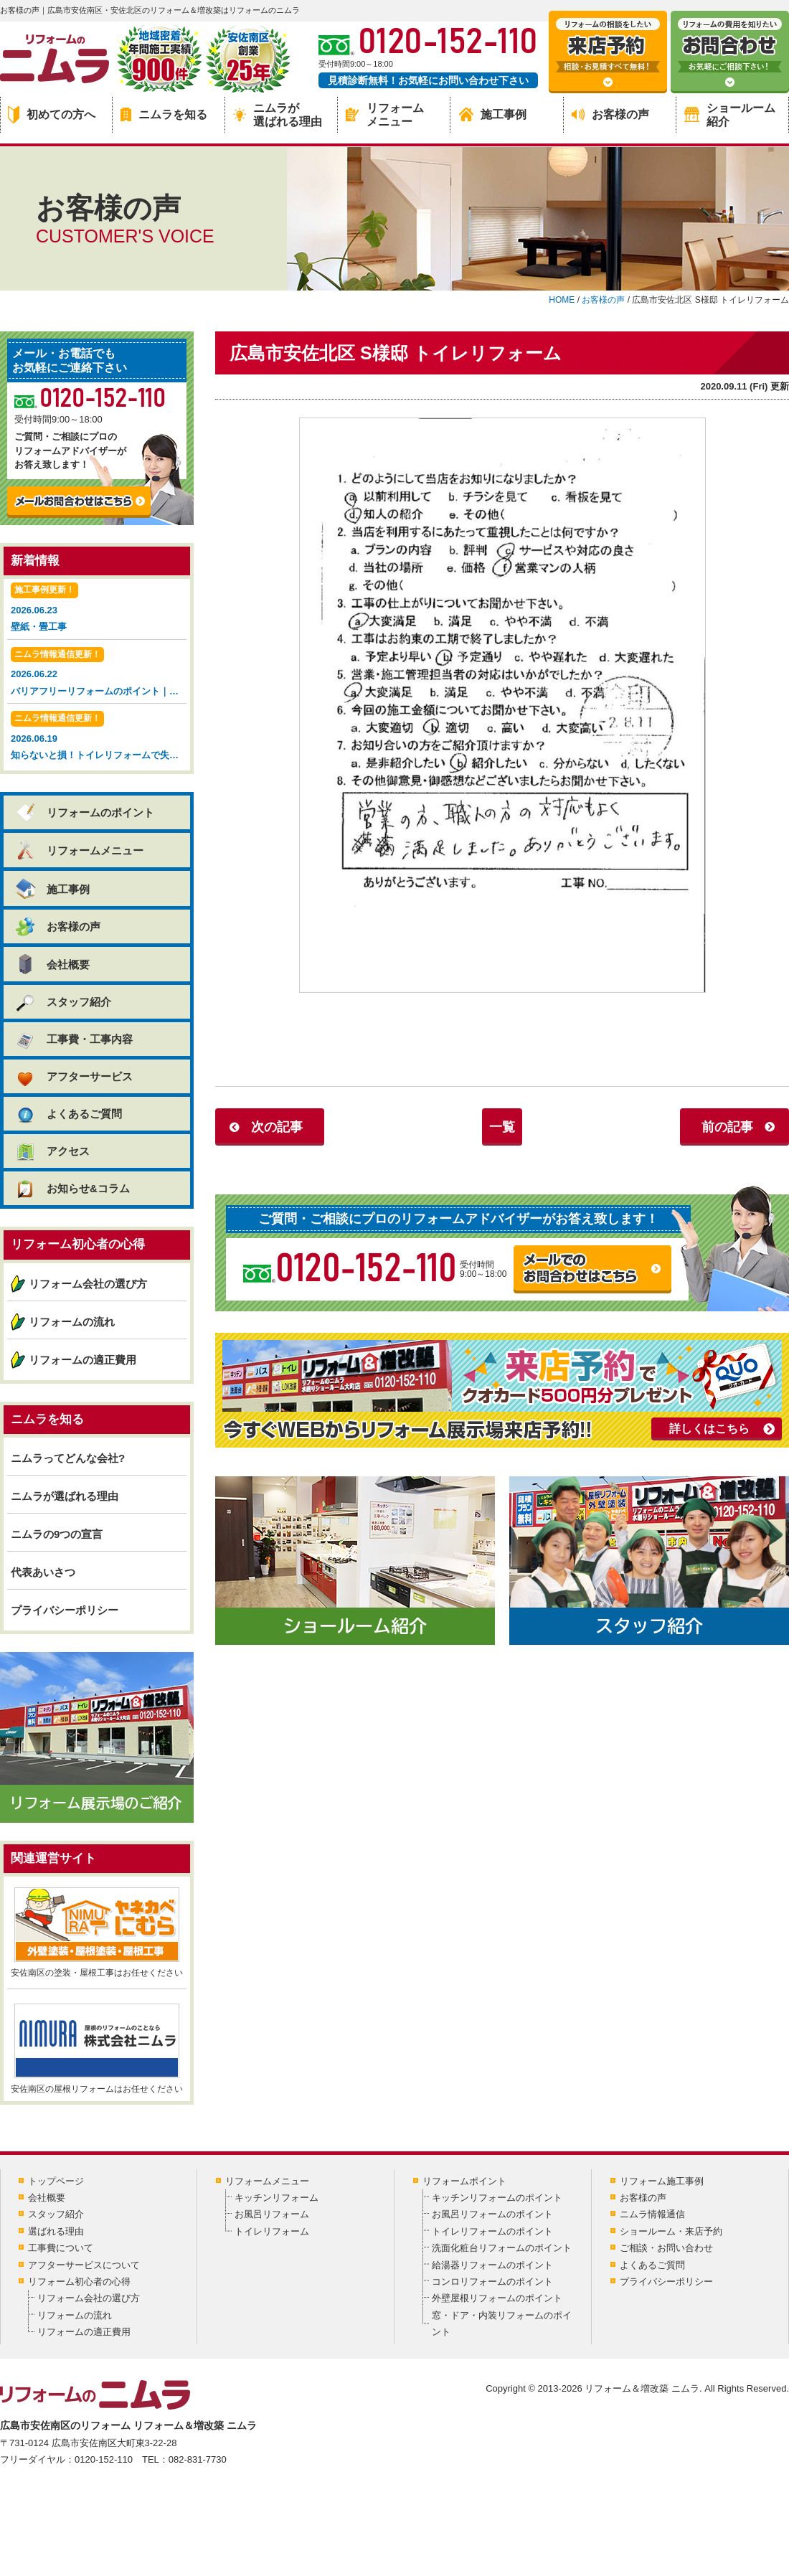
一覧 (502, 1127)
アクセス (52, 1151)
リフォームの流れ (72, 1322)
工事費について (60, 2247)
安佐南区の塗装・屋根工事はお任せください (97, 1932)
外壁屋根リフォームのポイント (497, 2298)
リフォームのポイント (84, 812)
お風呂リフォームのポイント (492, 2214)
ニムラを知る (164, 114)
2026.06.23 (97, 608)
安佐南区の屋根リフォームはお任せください (97, 2049)
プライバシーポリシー (64, 1610)
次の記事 (277, 1127)
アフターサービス (73, 1076)
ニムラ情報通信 (652, 2214)
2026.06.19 (98, 737)
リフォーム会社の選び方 (88, 1284)
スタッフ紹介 (62, 1001)
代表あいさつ (43, 1572)
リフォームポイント (464, 2181)
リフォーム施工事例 (662, 2181)
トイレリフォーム (272, 2231)
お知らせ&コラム (72, 1188)
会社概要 (52, 964)
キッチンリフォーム (276, 2197)
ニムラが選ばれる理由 (277, 115)
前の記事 (727, 1127)
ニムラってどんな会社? (68, 1458)
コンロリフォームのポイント (492, 2281)
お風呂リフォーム (272, 2214)
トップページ (56, 2181)
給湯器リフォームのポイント (492, 2265)
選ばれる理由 (56, 2231)
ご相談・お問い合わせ (666, 2247)
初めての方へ (51, 114)
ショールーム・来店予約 (671, 2231)
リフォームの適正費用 (82, 1360)
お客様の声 (610, 114)
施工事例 (492, 114)
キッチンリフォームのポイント (497, 2197)
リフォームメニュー (385, 115)
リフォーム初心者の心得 (79, 2281)
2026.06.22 (98, 673)
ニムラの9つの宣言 (57, 1534)
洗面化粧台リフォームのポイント (502, 2247)
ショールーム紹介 (729, 115)
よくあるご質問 (68, 1113)
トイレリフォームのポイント (492, 2231)
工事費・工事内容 (73, 1039)
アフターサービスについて (84, 2265)
